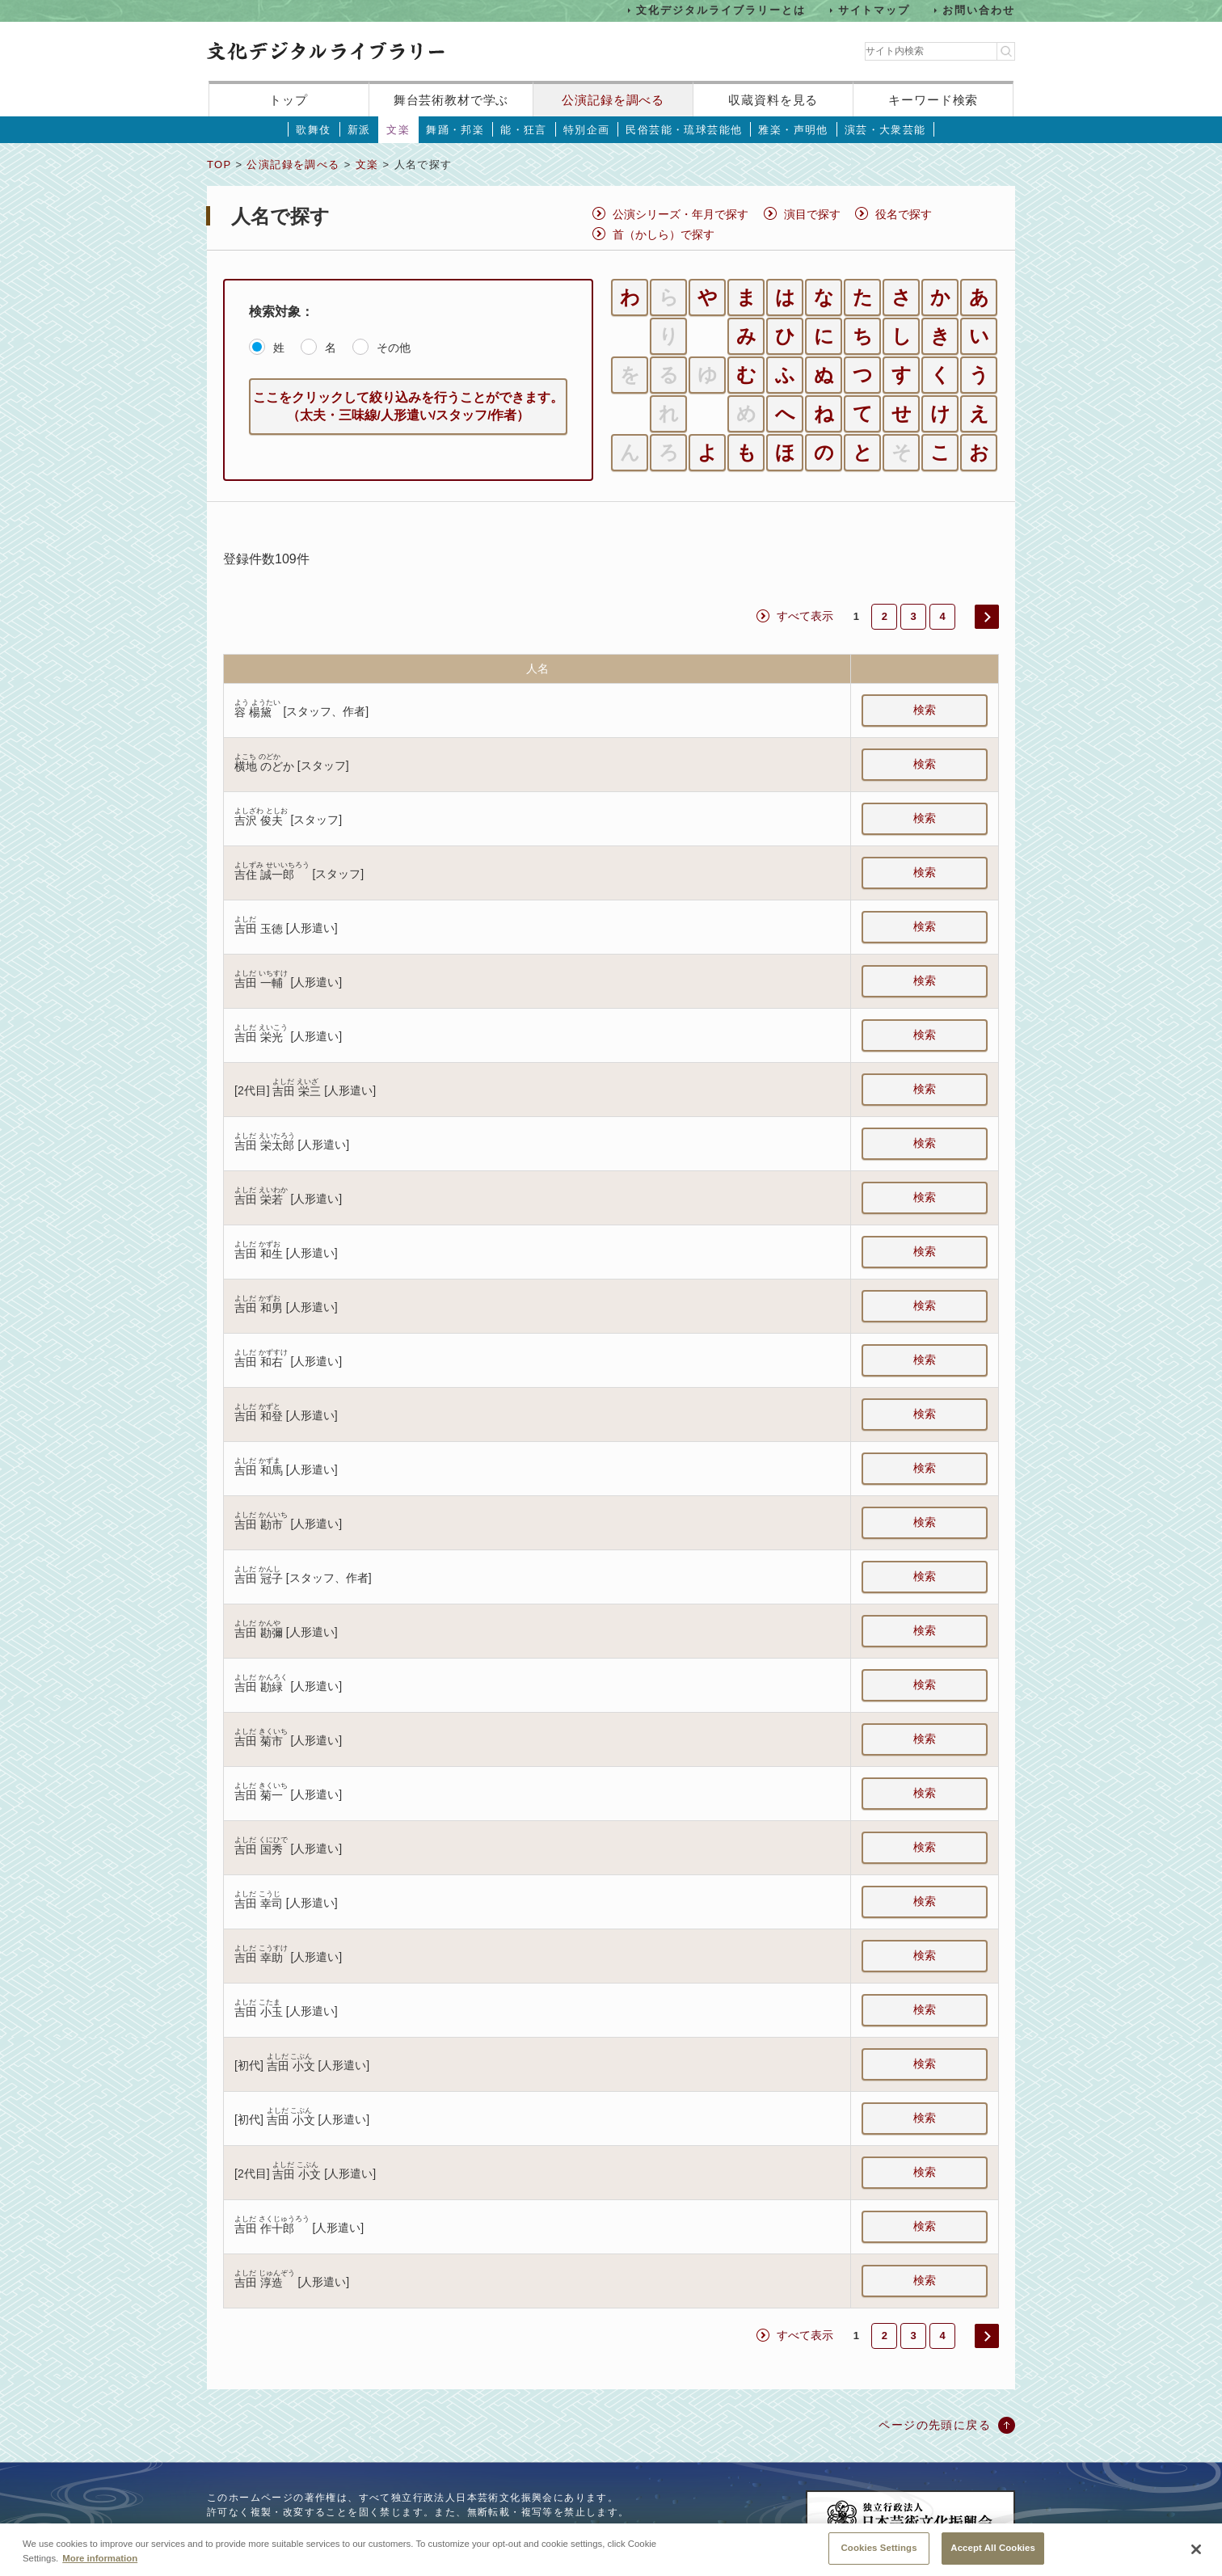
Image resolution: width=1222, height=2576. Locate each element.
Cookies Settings (879, 2556)
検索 (924, 709)
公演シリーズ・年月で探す (680, 214)
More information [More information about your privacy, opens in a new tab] (99, 2566)
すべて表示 (805, 615)
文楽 (398, 130)
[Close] (1196, 2558)
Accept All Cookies (992, 2556)
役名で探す (903, 214)
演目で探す (812, 214)
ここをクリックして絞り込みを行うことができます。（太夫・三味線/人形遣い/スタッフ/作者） (408, 406)
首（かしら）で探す (663, 234)
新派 (359, 130)
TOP (219, 164)
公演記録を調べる (613, 100)
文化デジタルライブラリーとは (720, 10)
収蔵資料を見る (773, 100)
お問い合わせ (978, 10)
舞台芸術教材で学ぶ (451, 100)
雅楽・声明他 (793, 130)
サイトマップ (874, 10)
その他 (394, 347)
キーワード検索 (933, 100)
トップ (288, 100)
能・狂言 (523, 130)
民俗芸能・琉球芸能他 (684, 130)
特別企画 (586, 130)
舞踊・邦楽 (455, 130)
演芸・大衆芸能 (885, 130)
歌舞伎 (313, 130)
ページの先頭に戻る (935, 2424)
